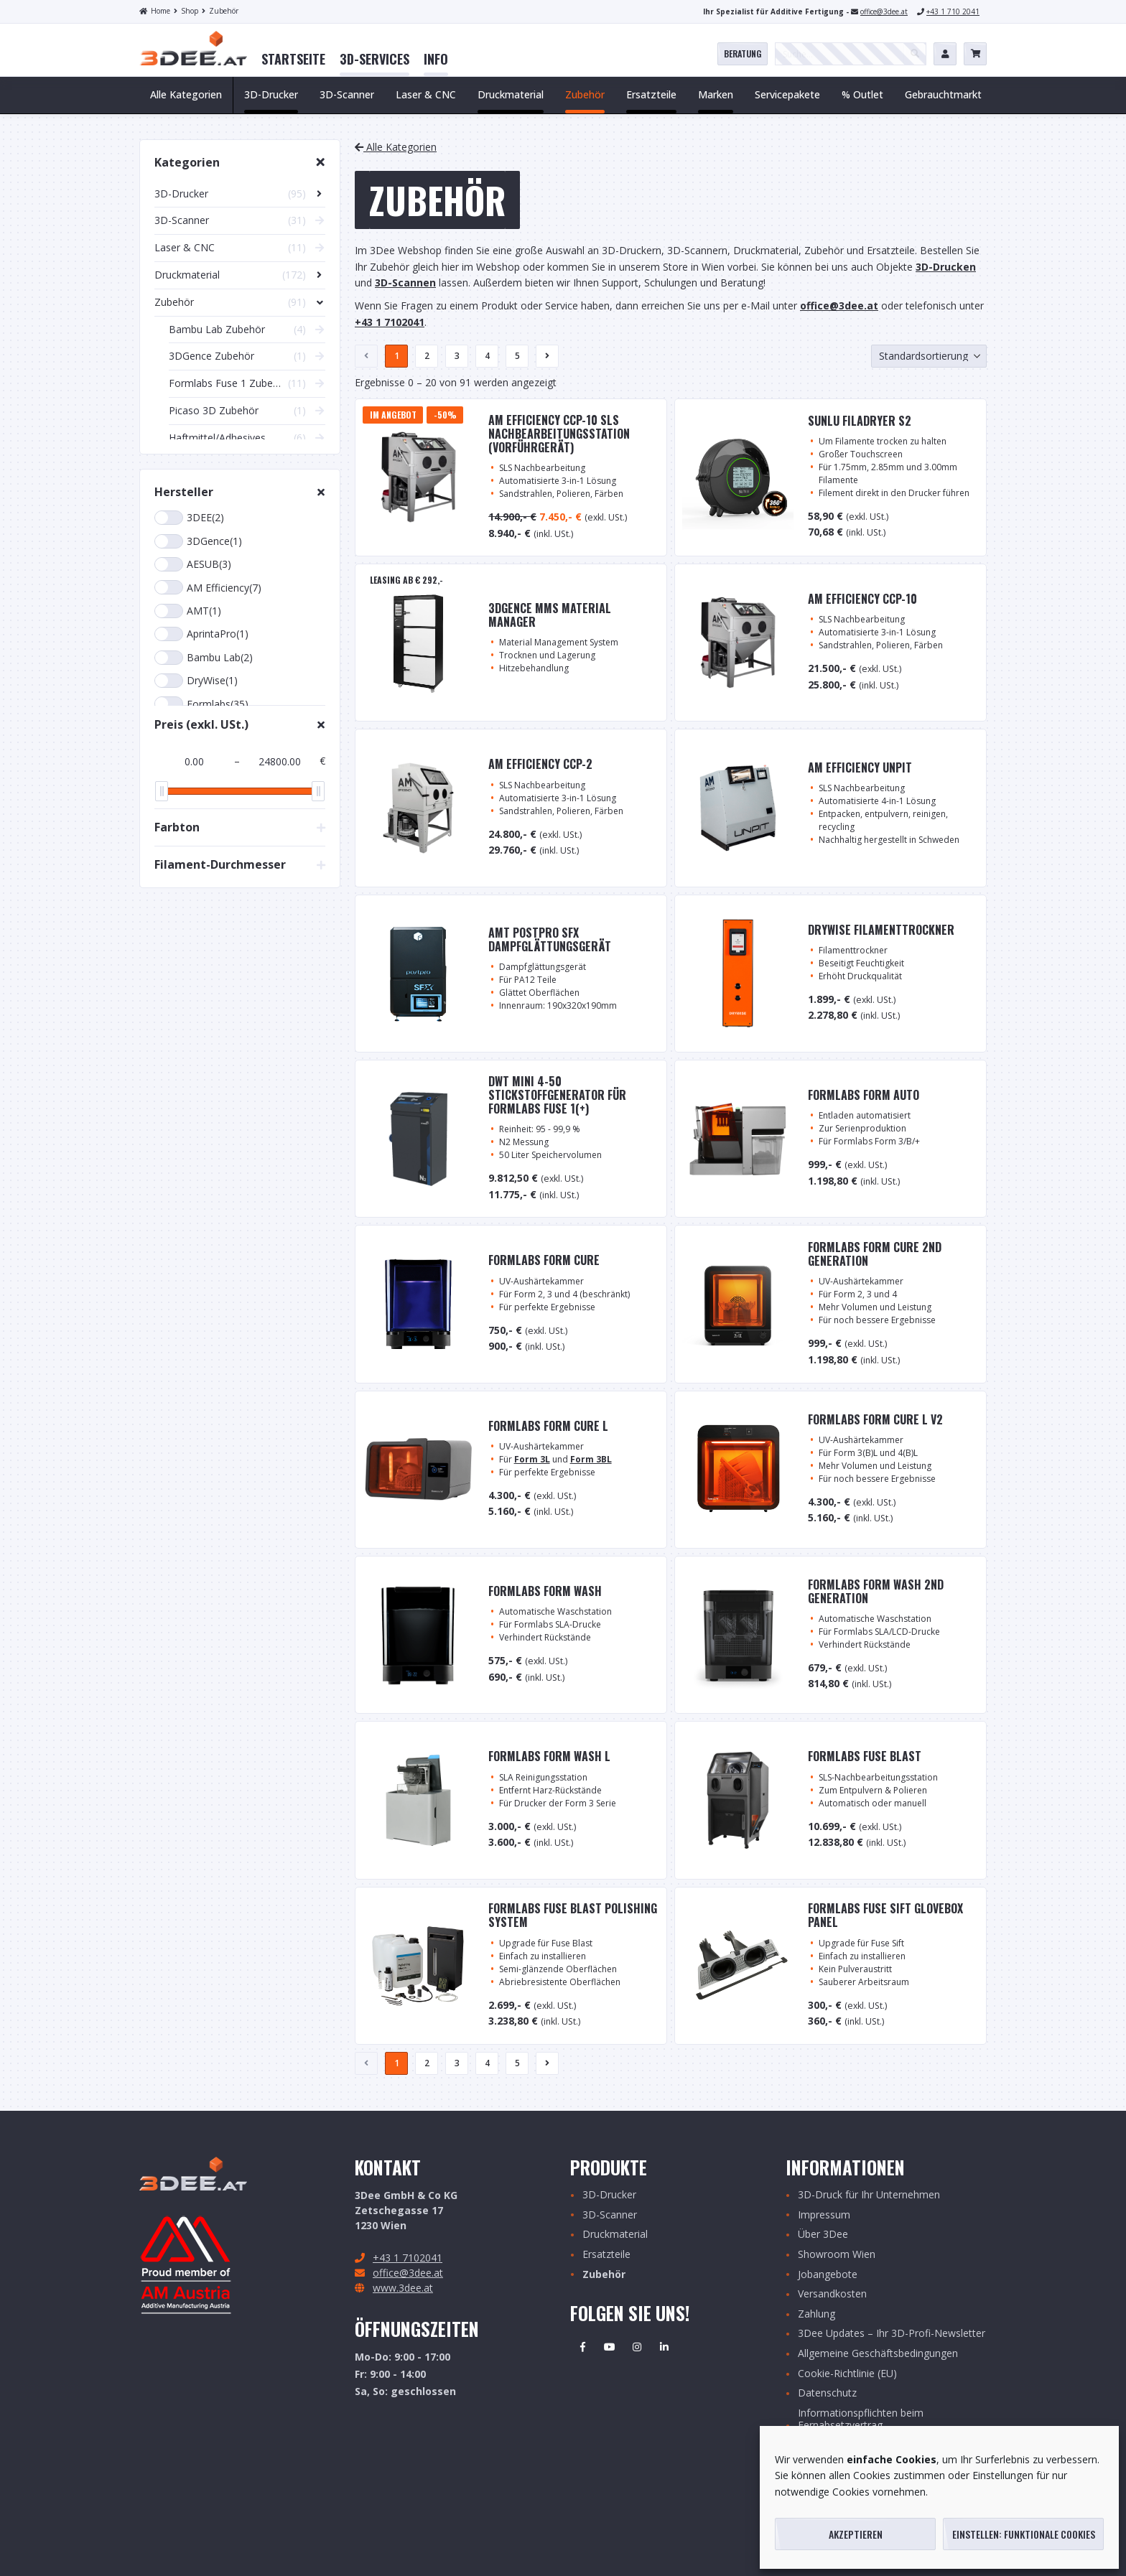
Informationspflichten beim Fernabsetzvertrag (860, 2419)
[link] (293, 59)
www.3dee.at (403, 2288)
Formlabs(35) (201, 703)
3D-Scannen (405, 282)
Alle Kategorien (186, 94)
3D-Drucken (946, 267)
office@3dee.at (884, 11)
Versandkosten (832, 2294)
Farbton (177, 827)
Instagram (637, 2347)
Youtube (609, 2347)
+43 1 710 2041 (953, 11)
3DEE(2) (189, 517)
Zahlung (816, 2314)
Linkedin (664, 2347)
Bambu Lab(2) (203, 657)
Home (154, 11)
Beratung (742, 53)
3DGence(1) (198, 541)
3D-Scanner (609, 2215)
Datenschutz (827, 2393)
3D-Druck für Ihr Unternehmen (869, 2195)
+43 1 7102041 (407, 2257)
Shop (186, 11)
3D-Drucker (609, 2195)
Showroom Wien (836, 2255)
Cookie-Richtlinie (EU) (847, 2374)
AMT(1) (187, 611)
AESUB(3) (192, 564)
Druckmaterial (615, 2235)
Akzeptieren (856, 2534)
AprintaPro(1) (201, 634)
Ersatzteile (606, 2255)
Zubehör (220, 11)
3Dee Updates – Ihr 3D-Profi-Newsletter (891, 2334)
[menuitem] (293, 59)
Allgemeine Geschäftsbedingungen (878, 2354)
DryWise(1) (196, 680)
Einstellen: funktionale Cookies (1023, 2534)
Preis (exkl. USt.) (201, 724)
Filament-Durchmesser (220, 864)
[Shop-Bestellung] (929, 356)
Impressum (824, 2215)
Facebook (582, 2347)
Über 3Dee (823, 2235)
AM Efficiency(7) (207, 587)
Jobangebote (827, 2275)
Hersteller (183, 492)
